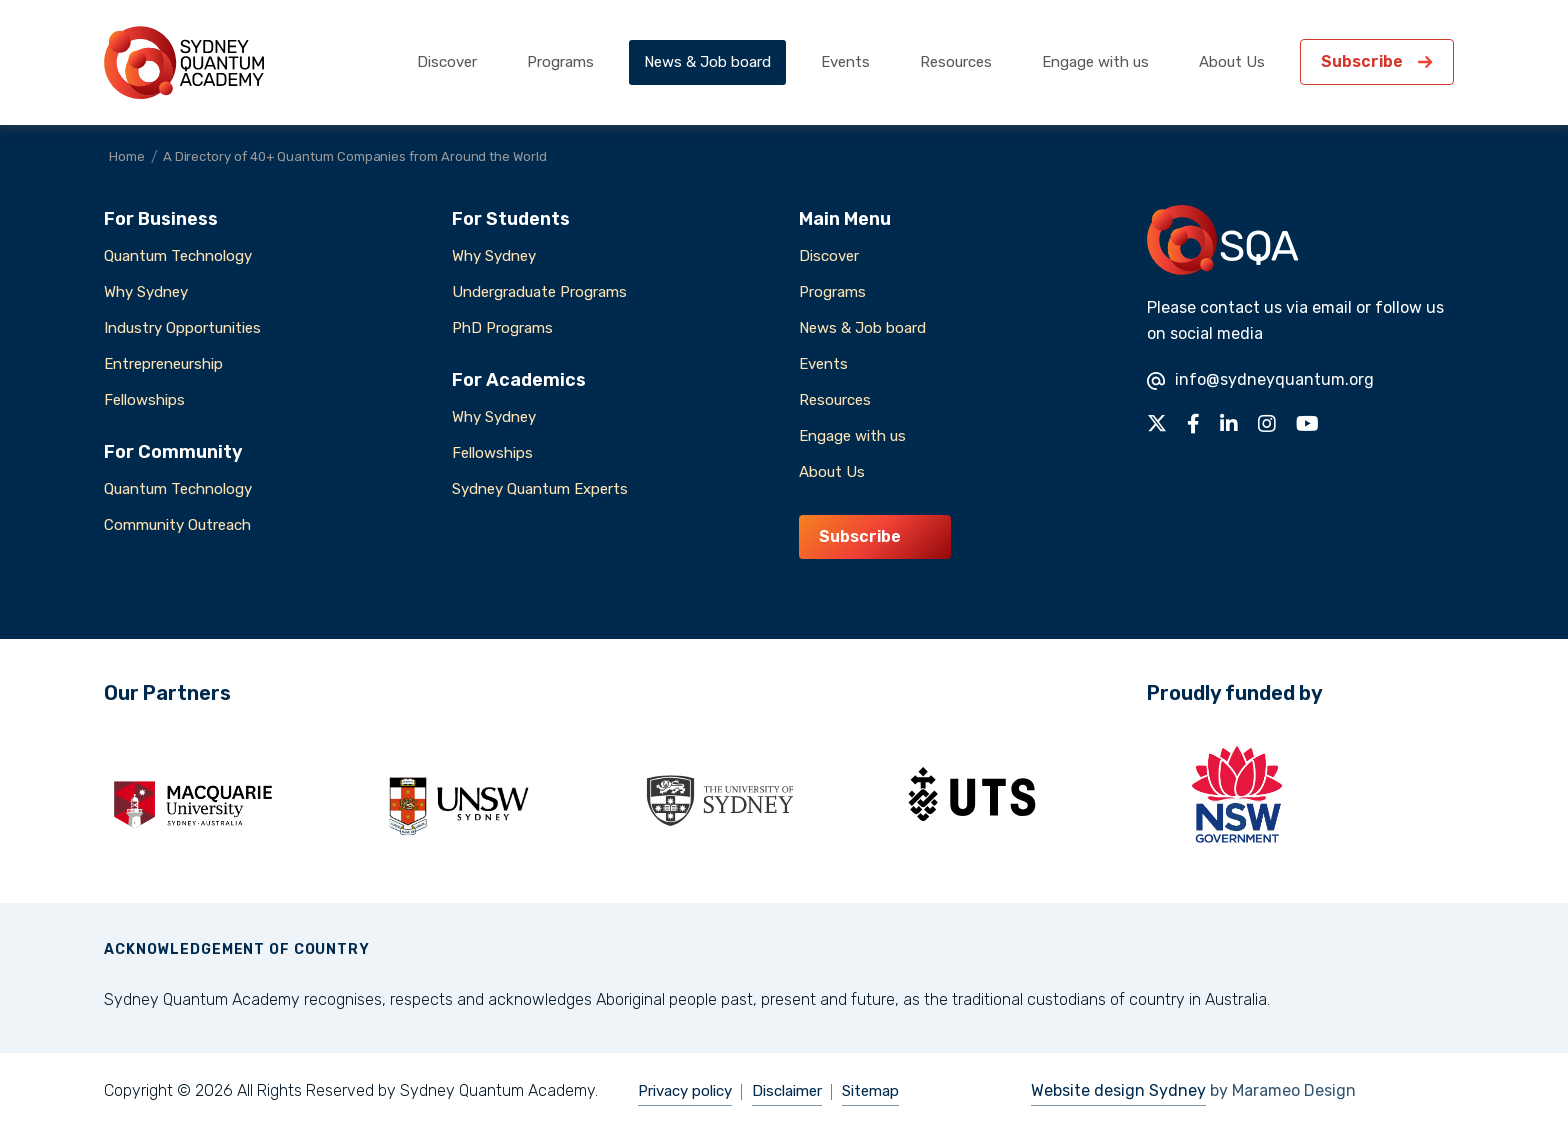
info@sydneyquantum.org (1260, 379)
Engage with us (1095, 62)
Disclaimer (787, 1091)
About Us (1232, 62)
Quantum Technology (178, 256)
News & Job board (707, 62)
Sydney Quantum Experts (540, 489)
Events (845, 62)
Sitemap (870, 1091)
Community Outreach (177, 525)
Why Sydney (146, 292)
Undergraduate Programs (539, 292)
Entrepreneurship (163, 364)
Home (127, 156)
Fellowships (144, 400)
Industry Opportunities (182, 328)
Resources (956, 62)
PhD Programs (502, 328)
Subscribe (1362, 61)
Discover (447, 62)
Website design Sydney (1118, 1090)
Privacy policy (685, 1091)
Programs (560, 62)
